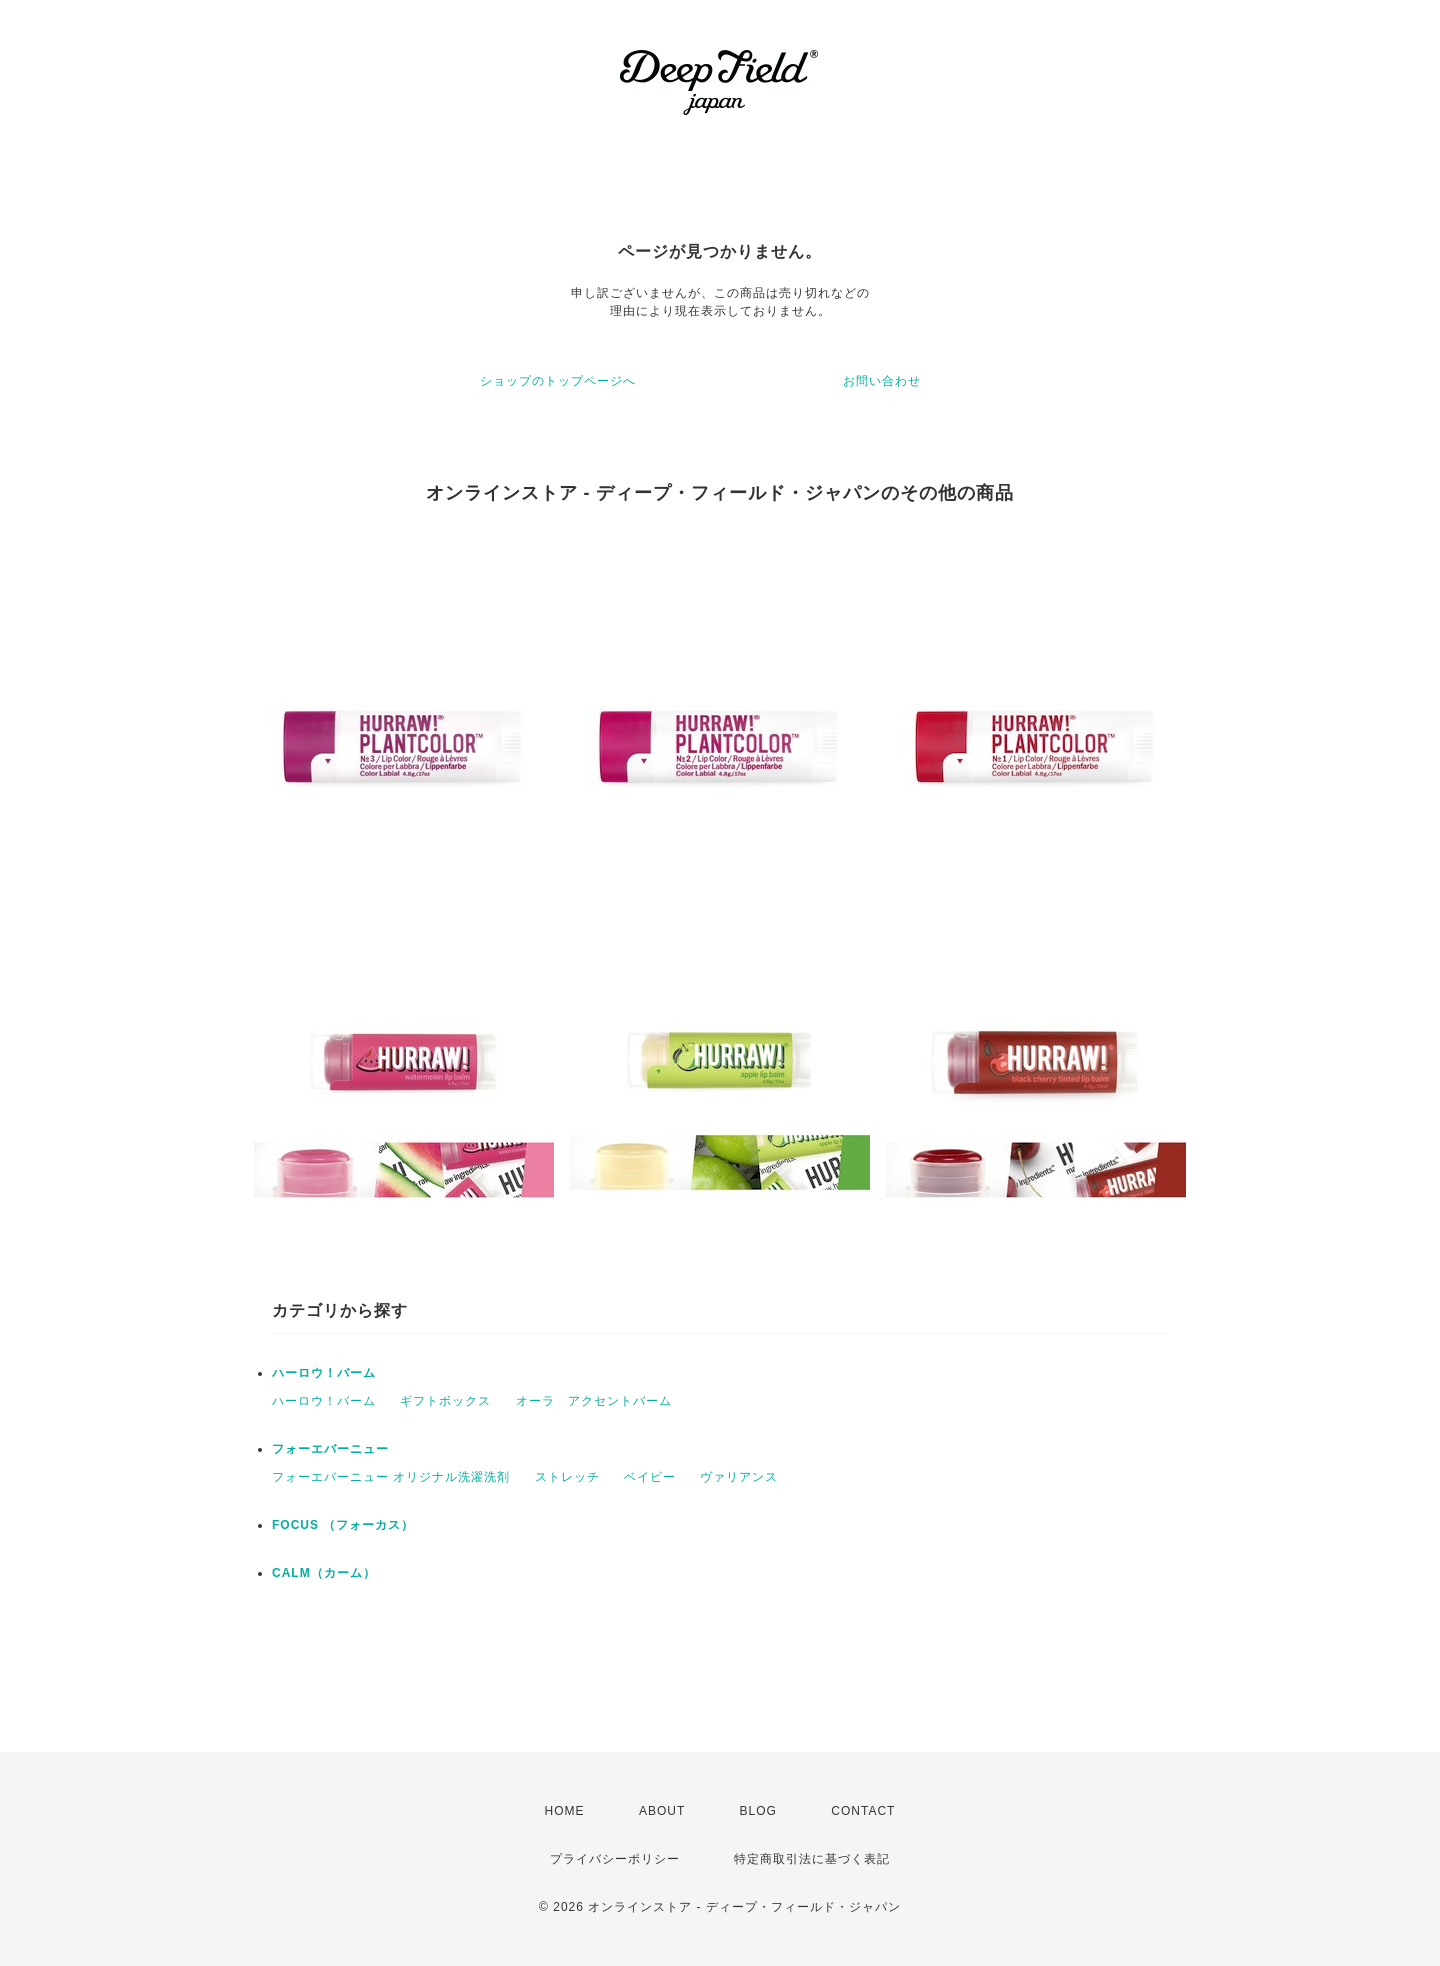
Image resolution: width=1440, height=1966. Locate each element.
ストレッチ (567, 1477)
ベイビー (650, 1477)
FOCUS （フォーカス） (343, 1525)
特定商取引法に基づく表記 (812, 1859)
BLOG (758, 1811)
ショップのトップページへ (558, 381)
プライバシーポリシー (615, 1859)
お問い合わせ (882, 381)
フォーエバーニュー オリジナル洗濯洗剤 (391, 1477)
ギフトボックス (445, 1401)
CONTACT (863, 1811)
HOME (565, 1811)
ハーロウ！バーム (324, 1373)
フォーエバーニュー (330, 1449)
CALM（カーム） (324, 1573)
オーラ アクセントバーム (594, 1401)
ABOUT (662, 1811)
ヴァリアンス (739, 1477)
